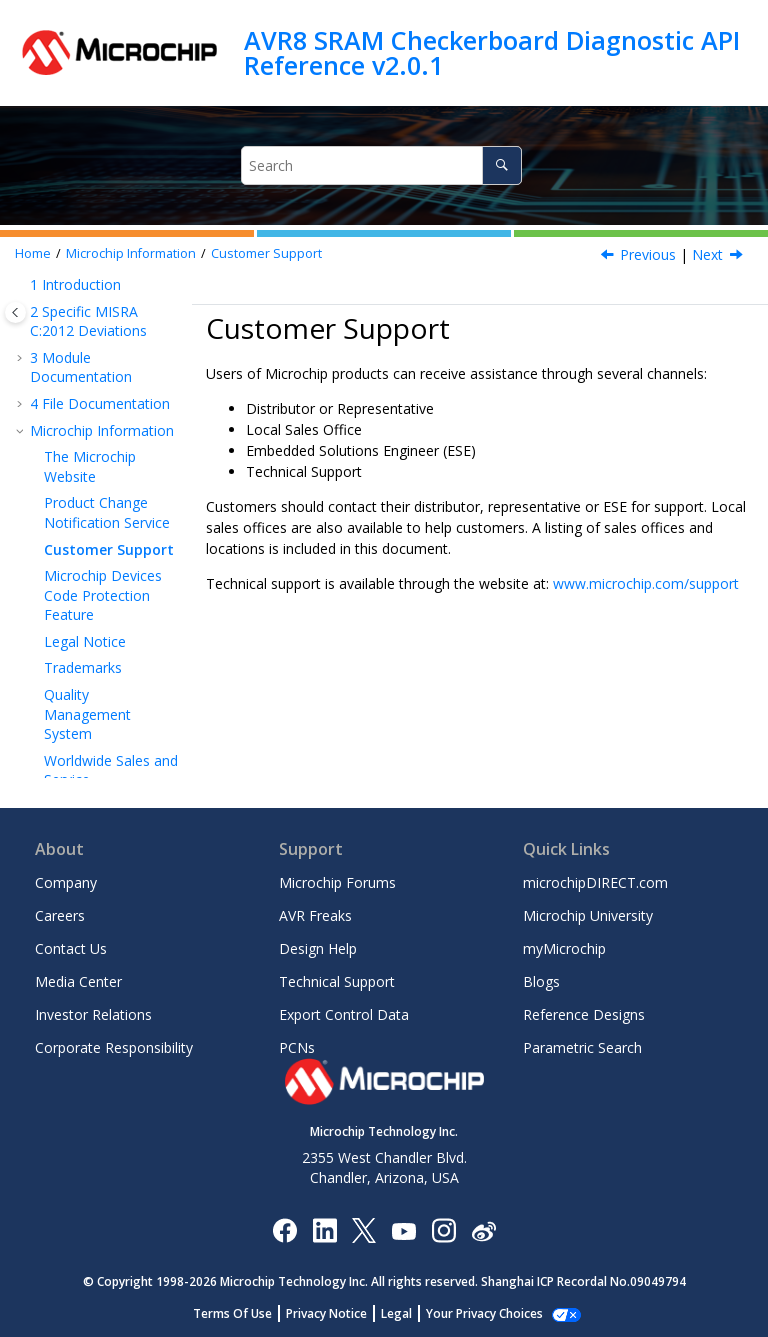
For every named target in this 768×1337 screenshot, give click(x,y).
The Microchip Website (90, 466)
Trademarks (83, 667)
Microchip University (588, 915)
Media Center (78, 981)
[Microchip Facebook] (284, 1229)
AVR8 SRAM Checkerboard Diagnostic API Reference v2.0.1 (492, 52)
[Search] (501, 165)
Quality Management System (87, 714)
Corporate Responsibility (114, 1047)
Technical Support (337, 981)
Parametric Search (582, 1047)
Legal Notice (85, 641)
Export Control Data (344, 1014)
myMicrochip (564, 948)
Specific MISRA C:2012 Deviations (88, 321)
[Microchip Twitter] (364, 1229)
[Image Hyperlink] (403, 1229)
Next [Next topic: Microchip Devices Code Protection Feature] (707, 254)
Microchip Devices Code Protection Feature (103, 595)
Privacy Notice (337, 1313)
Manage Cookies (484, 1313)
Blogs (541, 981)
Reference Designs (584, 1014)
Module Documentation (81, 367)
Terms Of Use (243, 1313)
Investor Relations (93, 1014)
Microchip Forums (337, 882)
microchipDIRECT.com (595, 882)
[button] (22, 285)
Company (66, 882)
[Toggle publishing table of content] (15, 312)
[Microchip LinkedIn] (324, 1229)
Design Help (318, 948)
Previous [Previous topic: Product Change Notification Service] (648, 254)
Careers (60, 915)
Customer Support (266, 253)
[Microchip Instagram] (443, 1229)
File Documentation (100, 403)
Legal (407, 1313)
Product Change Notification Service (107, 512)
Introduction (75, 284)
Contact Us (71, 948)
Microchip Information (131, 253)
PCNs (297, 1047)
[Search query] (381, 165)
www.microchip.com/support (646, 583)
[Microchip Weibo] (483, 1229)
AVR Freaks (315, 915)
